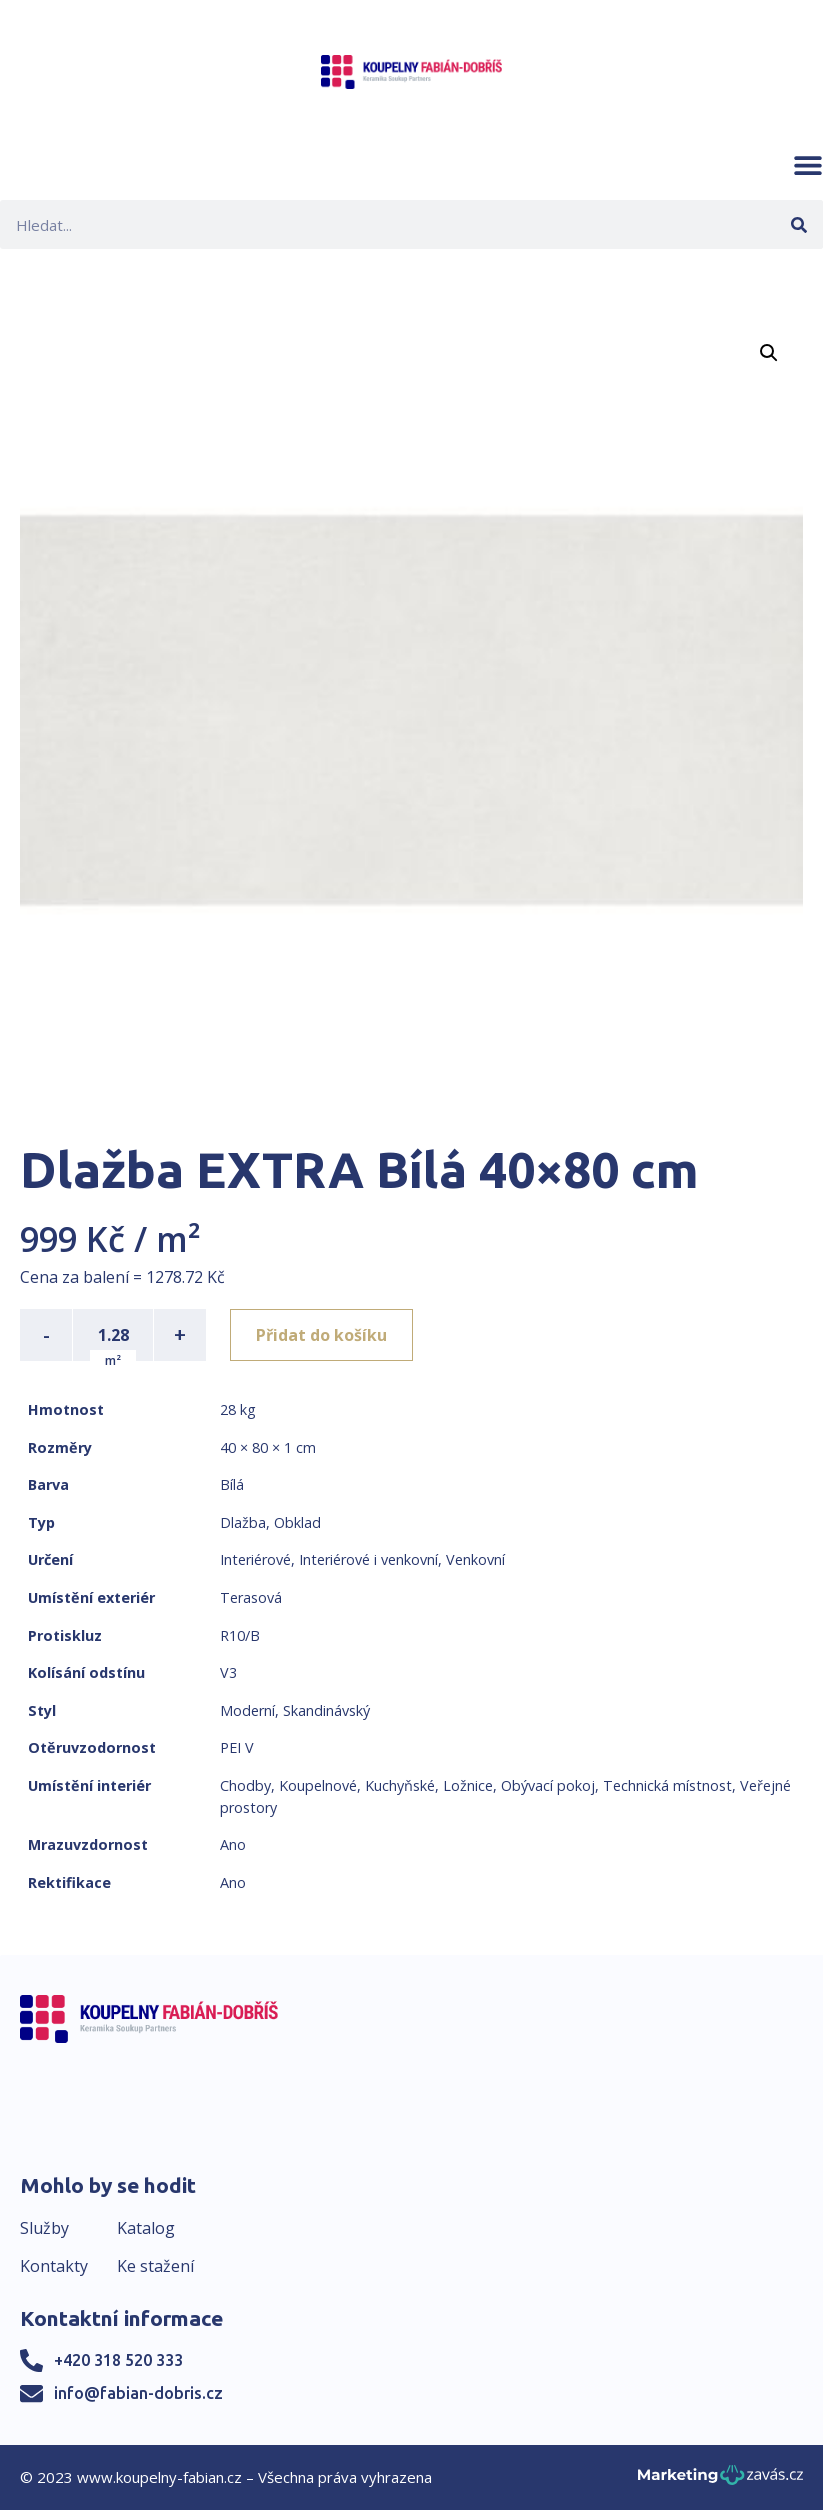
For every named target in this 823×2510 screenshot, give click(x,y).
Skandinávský (326, 1710)
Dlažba (243, 1522)
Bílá (232, 1484)
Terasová (251, 1597)
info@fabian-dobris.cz (138, 2393)
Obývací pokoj (548, 1785)
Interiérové (255, 1559)
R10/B (240, 1635)
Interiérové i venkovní (368, 1559)
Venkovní (475, 1559)
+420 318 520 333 (118, 2360)
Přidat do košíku (321, 1335)
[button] (808, 165)
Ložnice (468, 1785)
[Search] (798, 224)
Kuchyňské (400, 1785)
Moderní (247, 1710)
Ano (233, 1844)
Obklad (297, 1522)
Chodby (245, 1785)
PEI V (237, 1747)
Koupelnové (318, 1785)
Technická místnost (667, 1785)
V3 (228, 1672)
